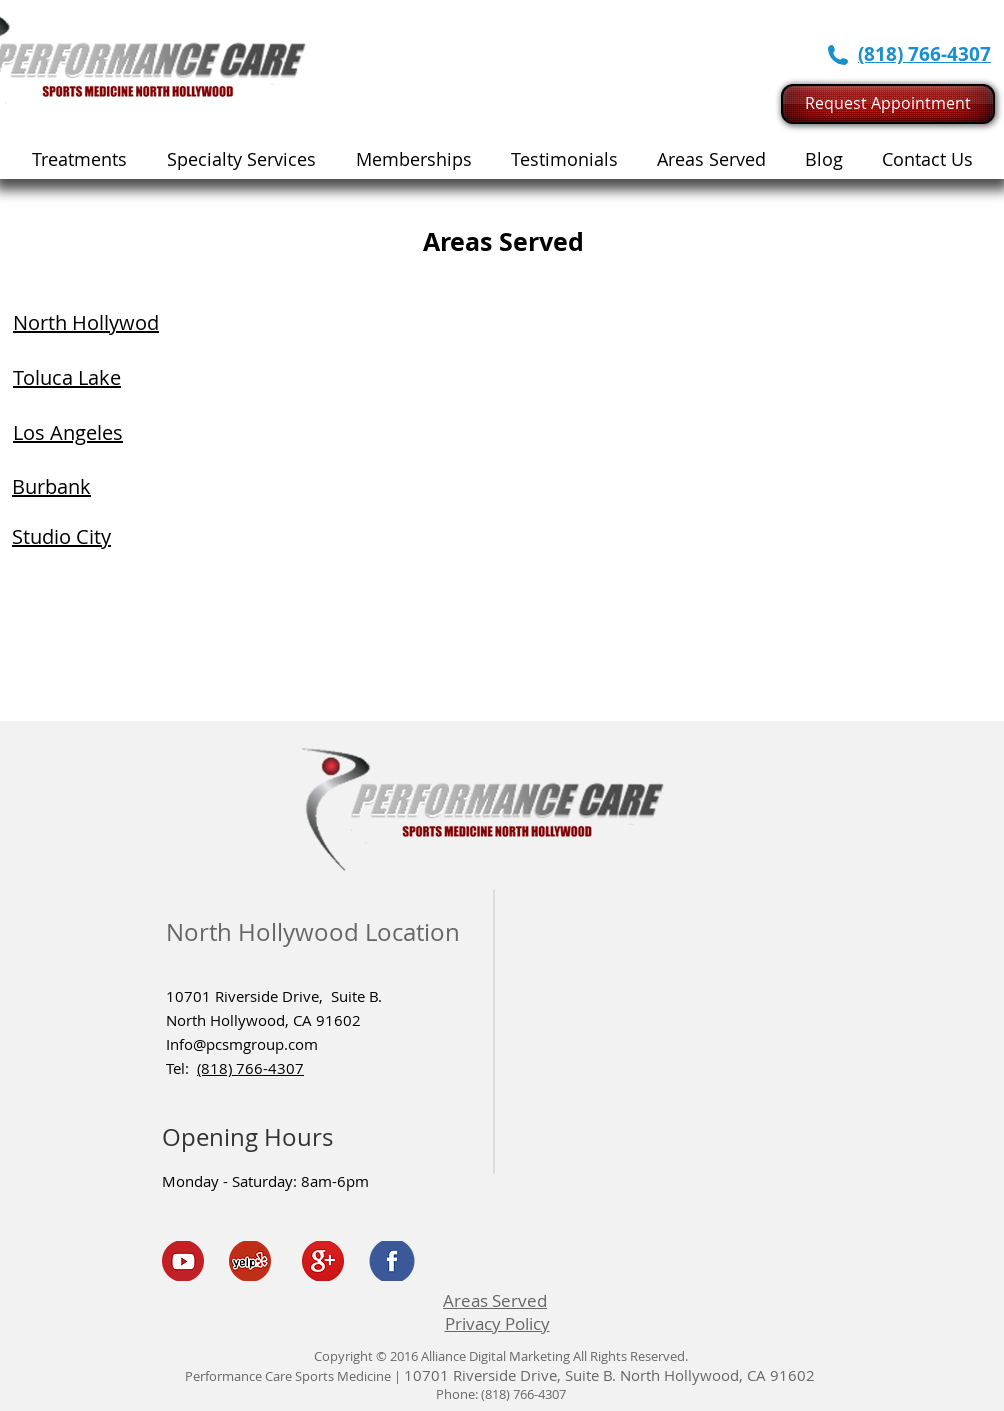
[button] (241, 159)
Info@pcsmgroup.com (242, 1044)
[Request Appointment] (888, 104)
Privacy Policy (497, 1323)
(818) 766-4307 (250, 1068)
